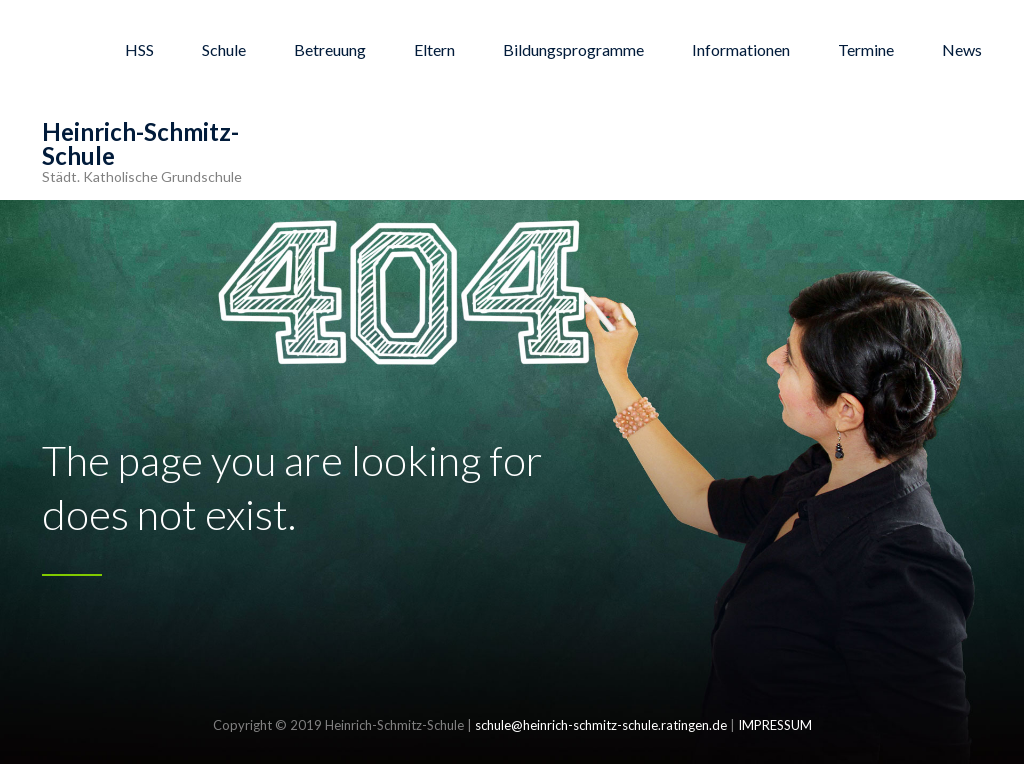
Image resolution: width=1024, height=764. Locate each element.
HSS (139, 49)
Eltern (434, 49)
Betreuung (330, 49)
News (962, 49)
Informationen (741, 49)
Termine (866, 49)
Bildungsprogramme (573, 49)
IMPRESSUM (775, 725)
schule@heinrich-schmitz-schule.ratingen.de (601, 725)
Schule (224, 49)
